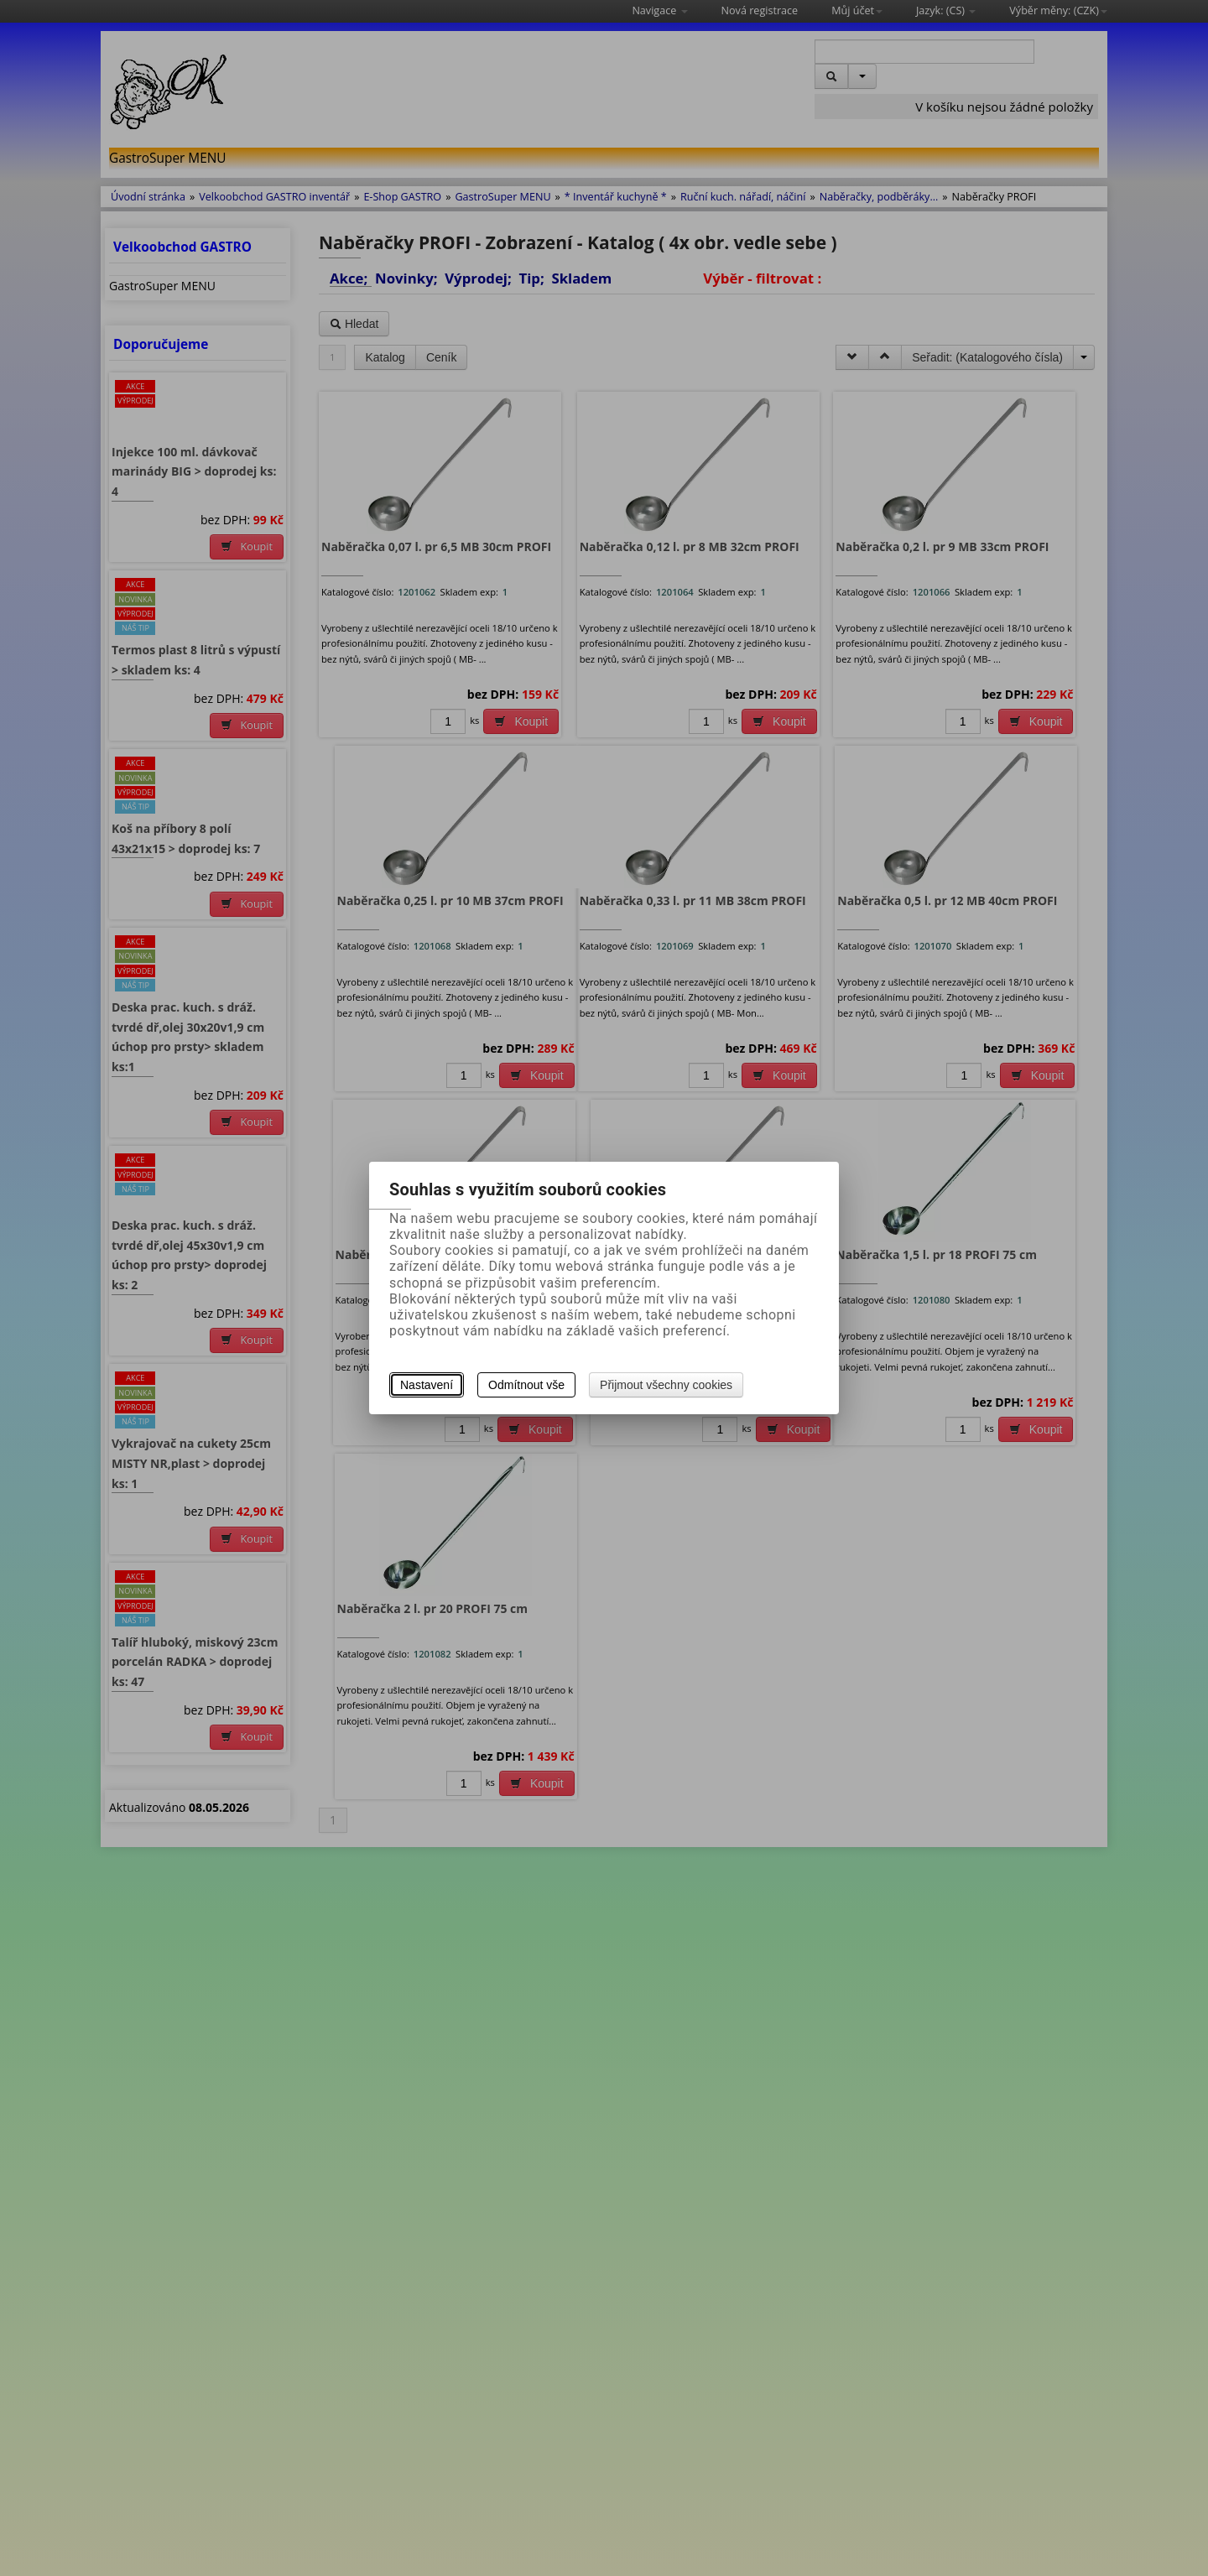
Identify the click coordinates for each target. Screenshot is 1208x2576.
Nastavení (426, 1385)
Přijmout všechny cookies (666, 1385)
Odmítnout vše (526, 1385)
